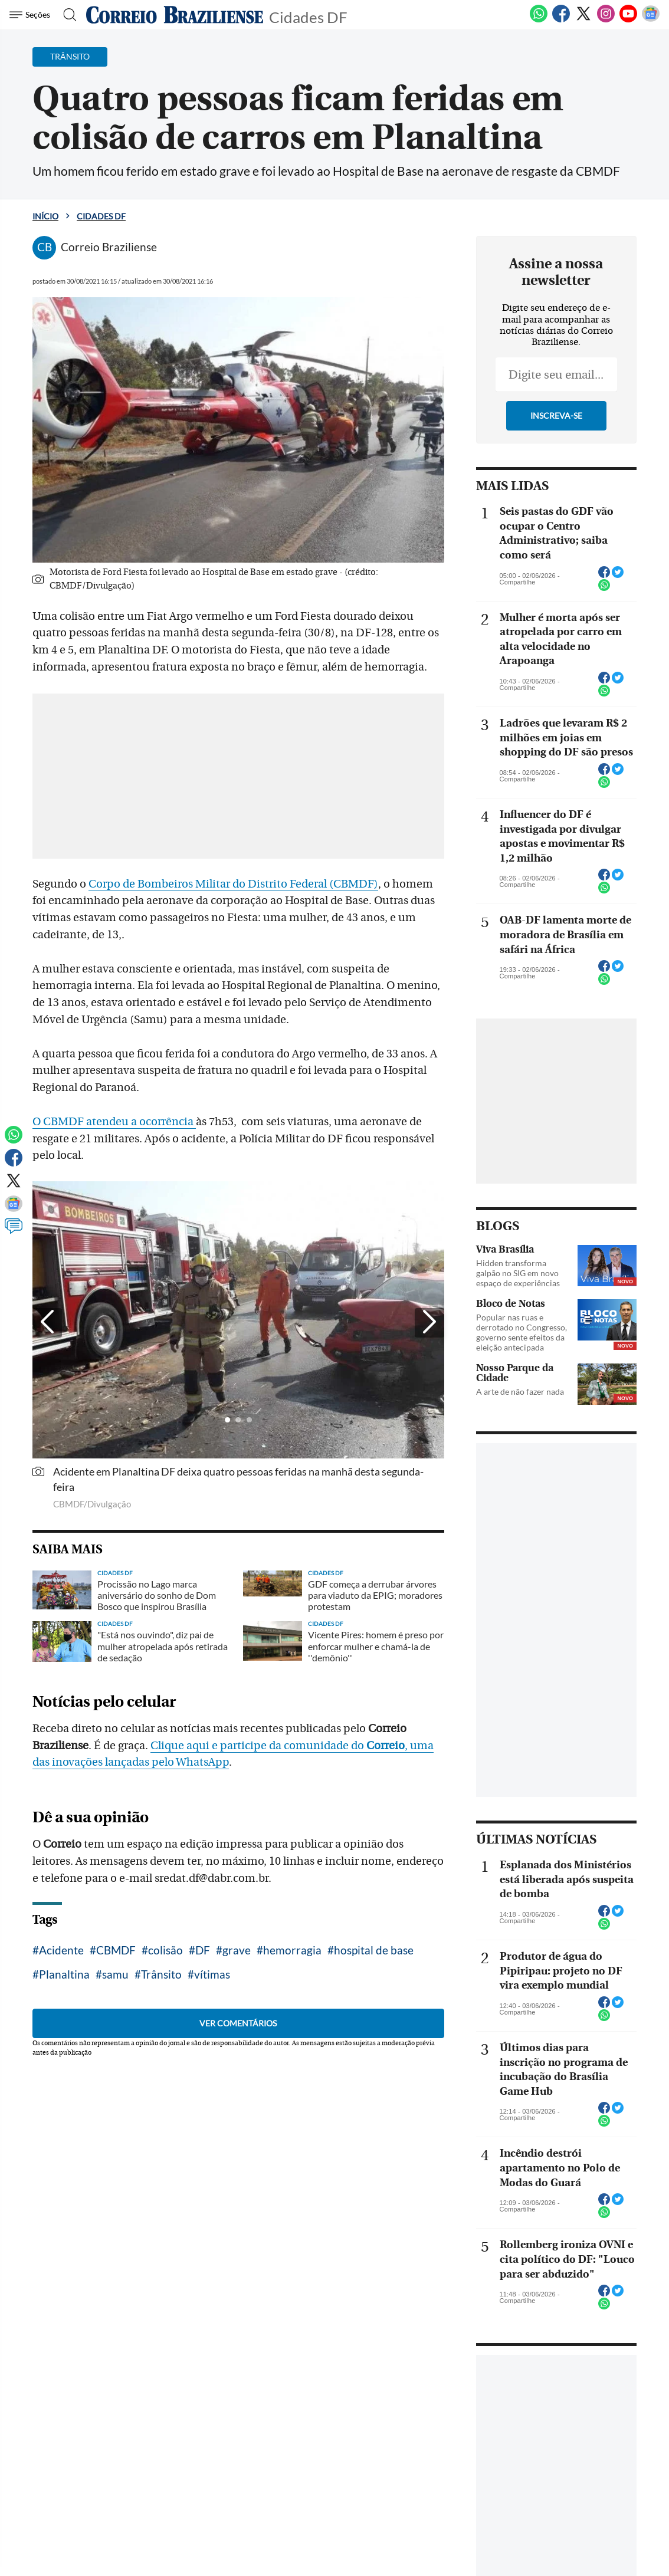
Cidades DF (308, 16)
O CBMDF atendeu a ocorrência (114, 1121)
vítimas (212, 1974)
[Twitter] (583, 20)
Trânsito (161, 1974)
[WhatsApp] (538, 20)
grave (236, 1950)
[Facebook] (561, 20)
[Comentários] (13, 1231)
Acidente (61, 1950)
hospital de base (374, 1950)
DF (202, 1950)
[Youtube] (628, 20)
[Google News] (651, 20)
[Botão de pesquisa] (66, 14)
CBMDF (116, 1950)
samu (115, 1974)
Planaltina (64, 1974)
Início (45, 216)
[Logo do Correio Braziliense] (174, 15)
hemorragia (292, 1950)
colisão (165, 1950)
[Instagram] (606, 20)
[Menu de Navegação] (31, 14)
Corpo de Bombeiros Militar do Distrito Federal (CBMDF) (233, 884)
